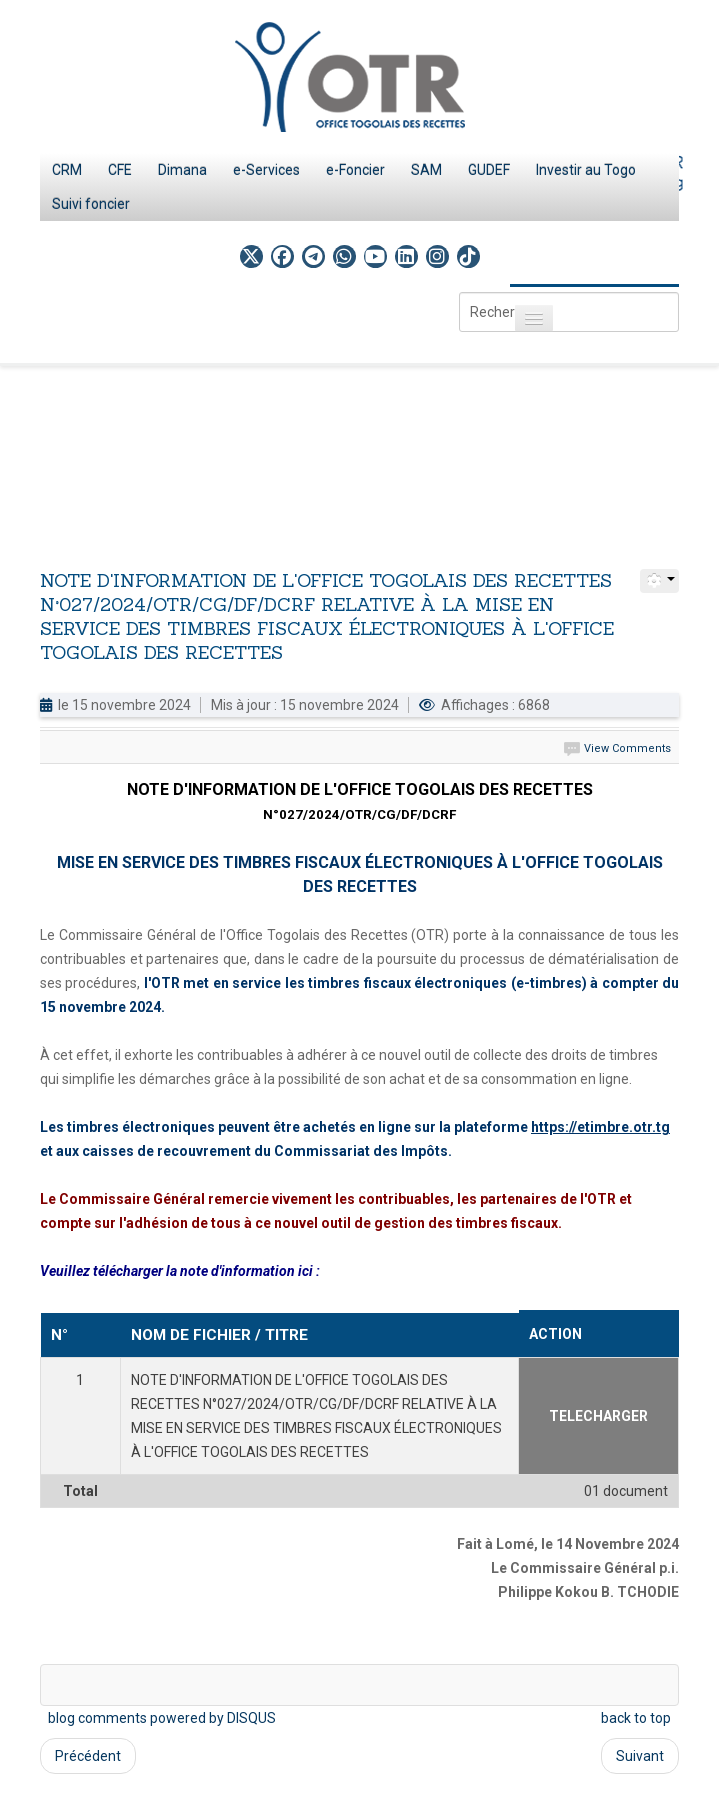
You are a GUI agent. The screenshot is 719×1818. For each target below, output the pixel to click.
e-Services (266, 170)
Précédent (88, 1756)
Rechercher (459, 292)
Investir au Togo (586, 170)
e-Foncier (355, 170)
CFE (120, 170)
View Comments (627, 748)
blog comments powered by (162, 1718)
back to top (636, 1718)
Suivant (640, 1756)
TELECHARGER (598, 1416)
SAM (426, 170)
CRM (67, 170)
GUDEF (489, 170)
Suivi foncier (91, 204)
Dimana (182, 170)
